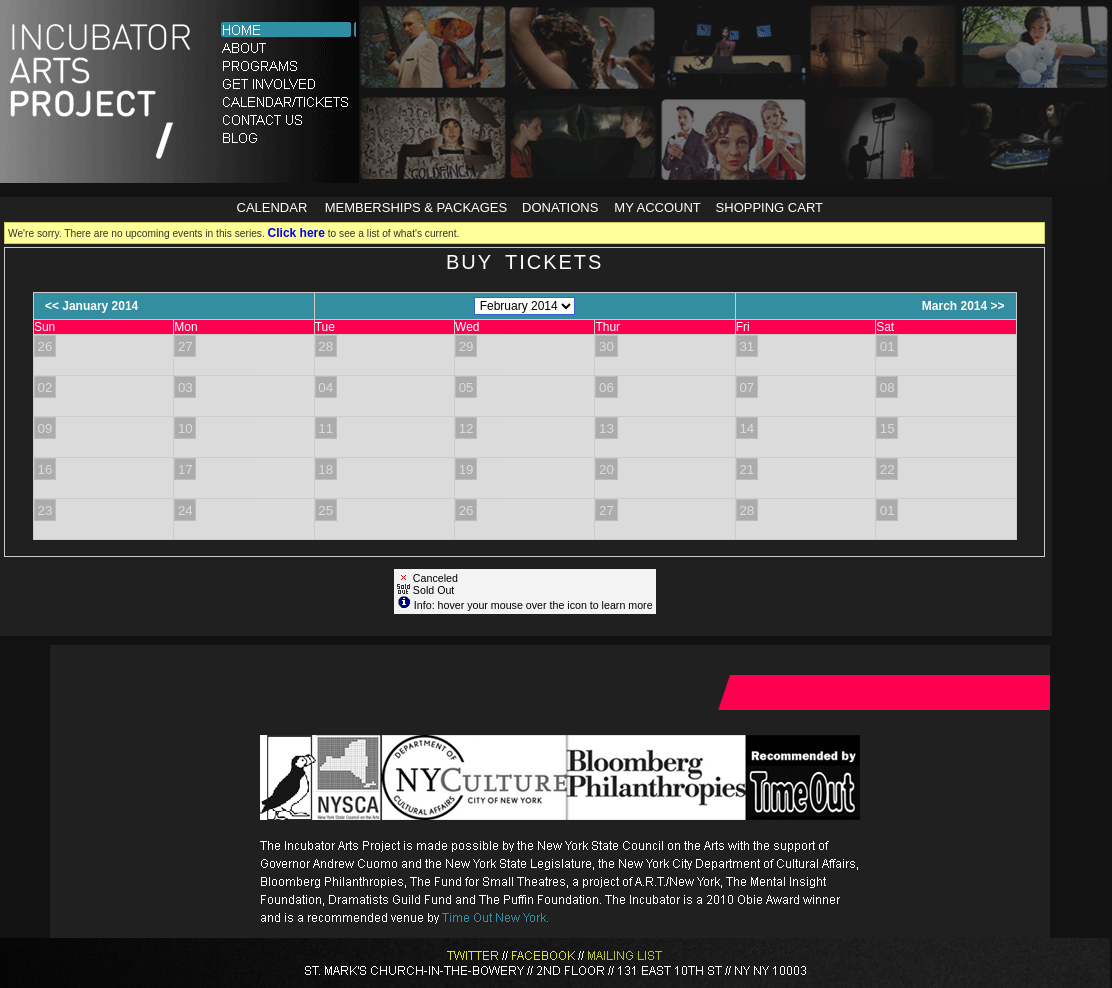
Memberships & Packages (416, 207)
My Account (656, 207)
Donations (560, 207)
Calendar (272, 207)
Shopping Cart (769, 207)
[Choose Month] (524, 306)
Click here (296, 233)
